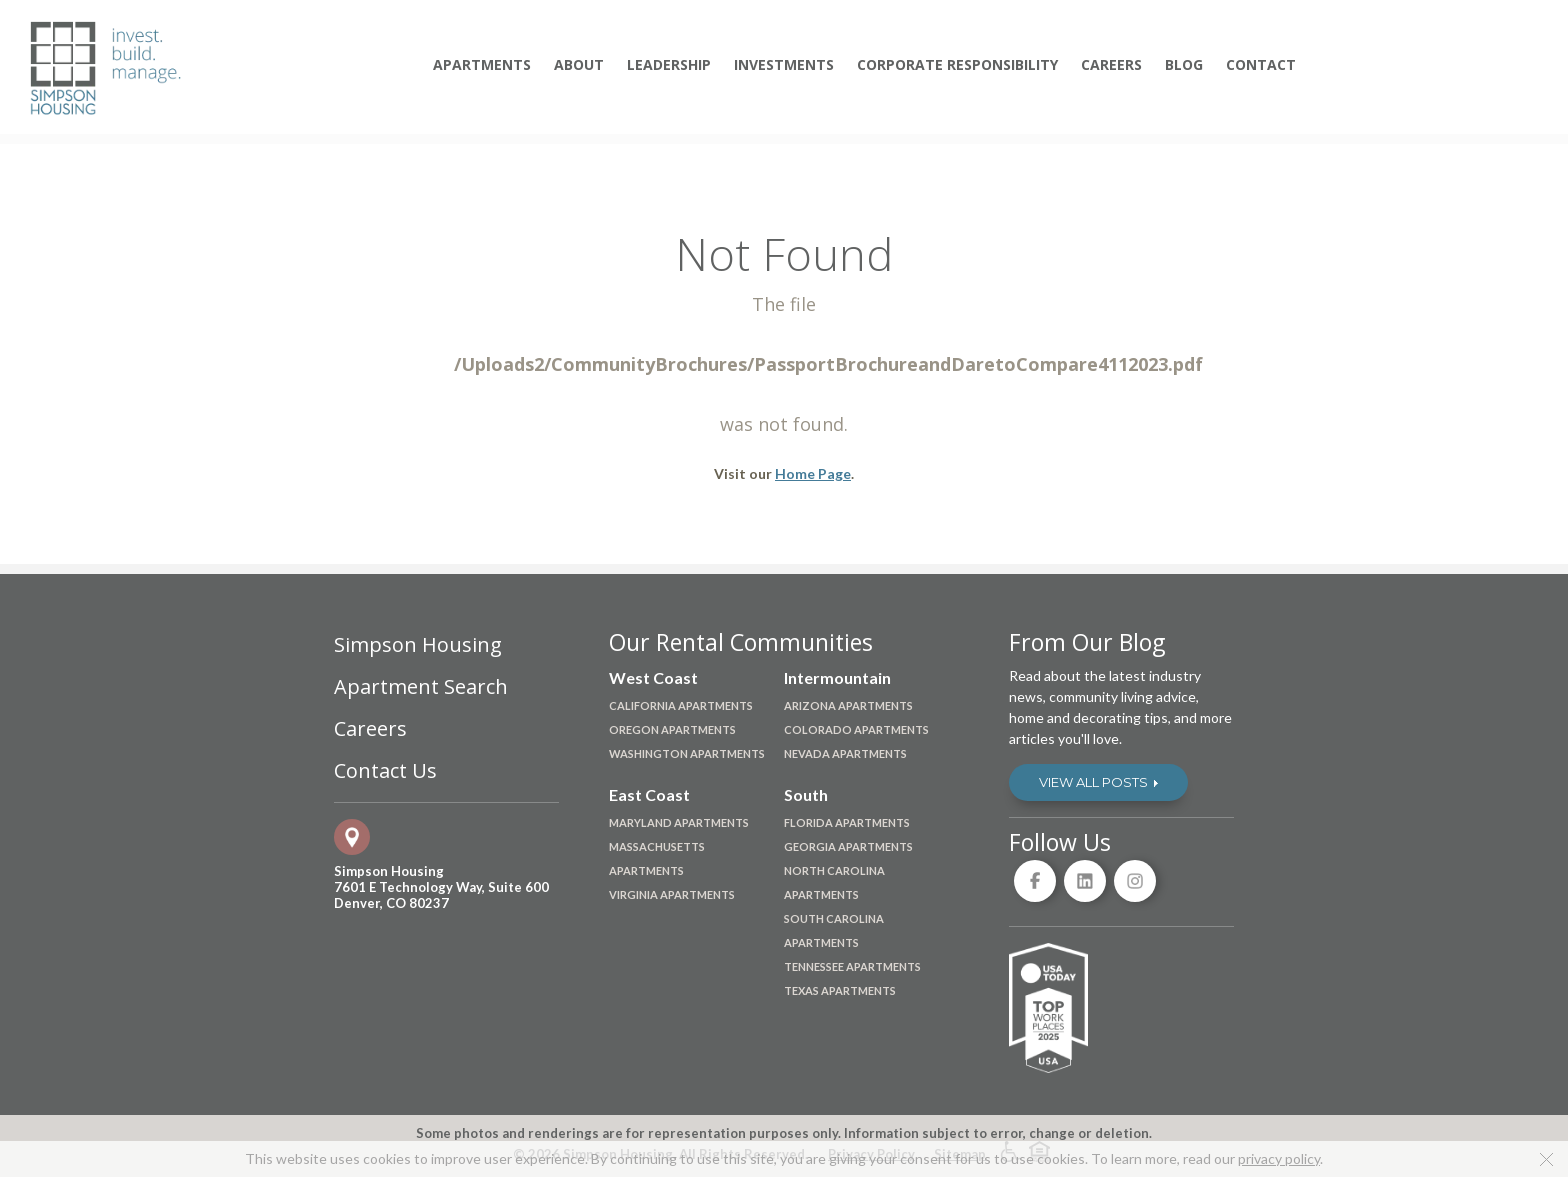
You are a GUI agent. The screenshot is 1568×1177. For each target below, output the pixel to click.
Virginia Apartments (672, 894)
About (579, 64)
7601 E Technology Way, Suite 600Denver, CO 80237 (441, 895)
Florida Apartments (847, 822)
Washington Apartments (687, 753)
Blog (1184, 64)
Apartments (482, 64)
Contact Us (385, 771)
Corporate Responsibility (957, 64)
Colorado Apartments (856, 729)
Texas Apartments (840, 990)
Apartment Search (421, 687)
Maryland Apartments (679, 822)
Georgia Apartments (848, 846)
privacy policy (1279, 1158)
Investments (784, 64)
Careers (1111, 64)
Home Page (813, 473)
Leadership (669, 64)
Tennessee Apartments (852, 966)
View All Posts (1098, 782)
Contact (1261, 64)
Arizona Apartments (848, 705)
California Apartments (681, 705)
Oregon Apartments (672, 729)
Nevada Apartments (845, 753)
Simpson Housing (418, 645)
